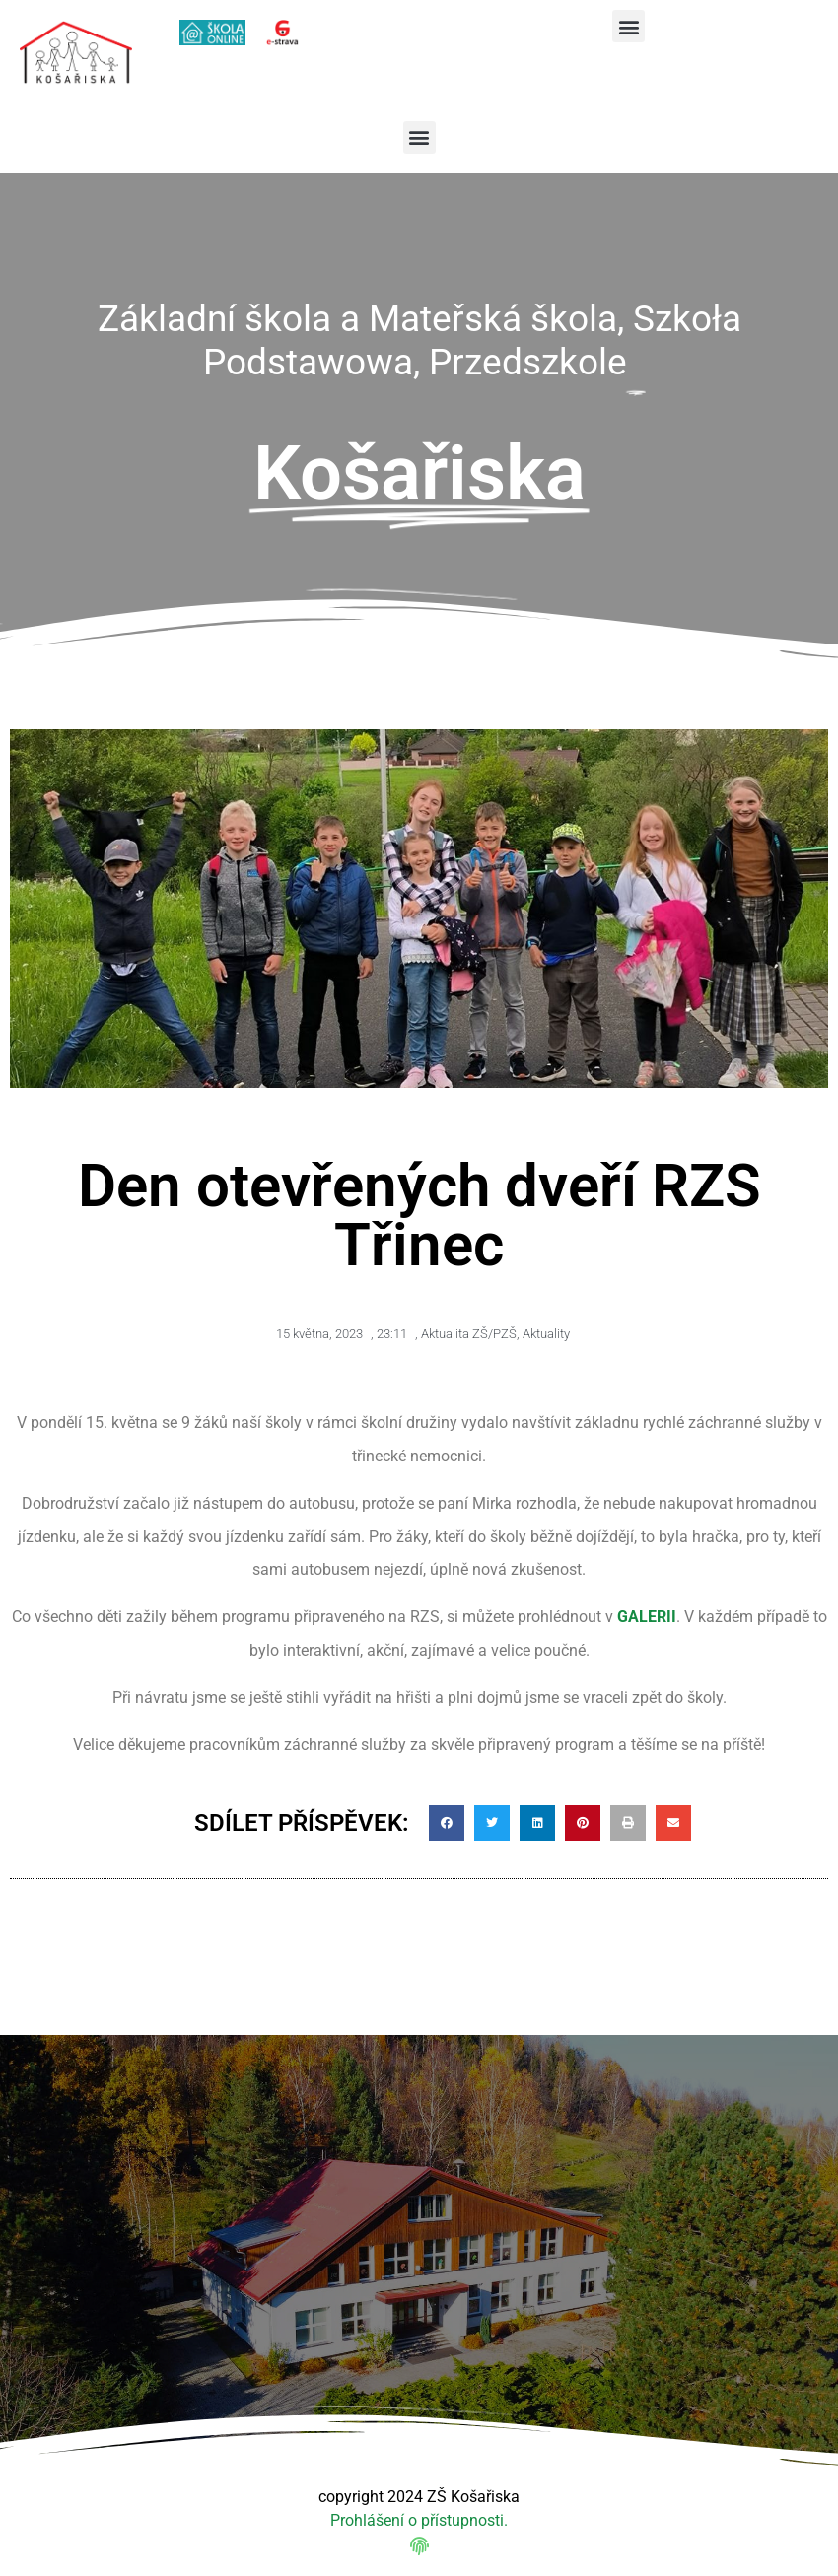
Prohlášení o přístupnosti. (419, 2520)
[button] (628, 26)
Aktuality (546, 1333)
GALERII (646, 1616)
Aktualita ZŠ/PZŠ (469, 1333)
